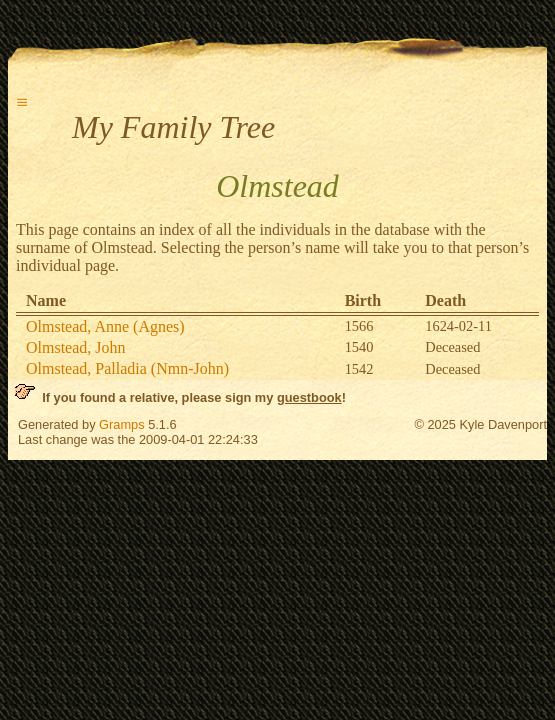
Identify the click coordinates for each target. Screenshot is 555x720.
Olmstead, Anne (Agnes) (105, 326)
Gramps (122, 424)
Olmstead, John (76, 347)
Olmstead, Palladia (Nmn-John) (127, 368)
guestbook (309, 397)
